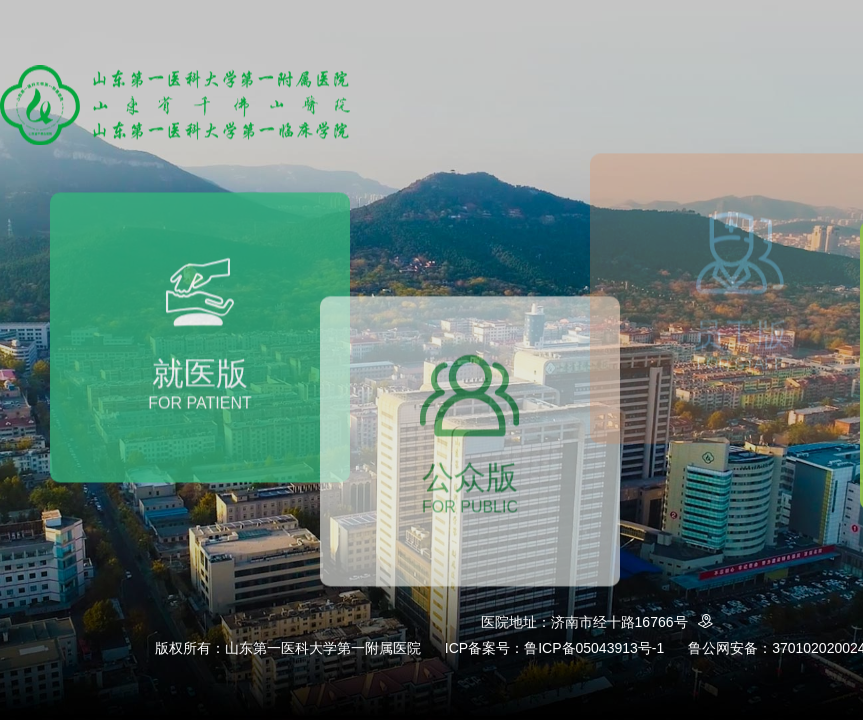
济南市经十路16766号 (635, 622)
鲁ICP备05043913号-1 (594, 648)
